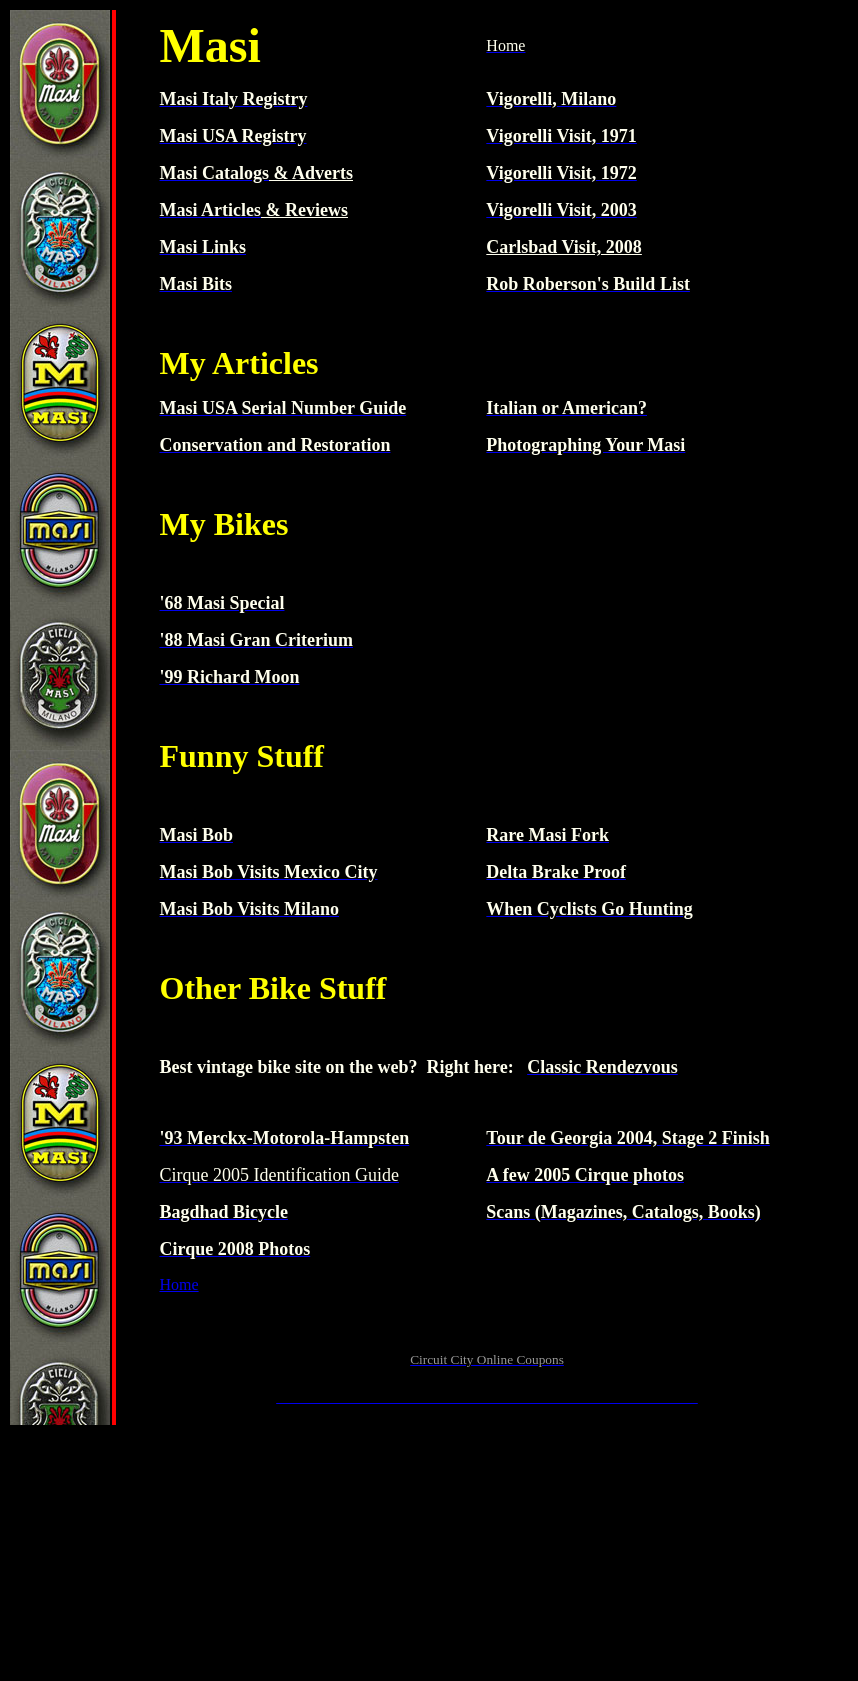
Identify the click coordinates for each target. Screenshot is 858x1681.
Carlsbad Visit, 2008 (564, 247)
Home (179, 1284)
